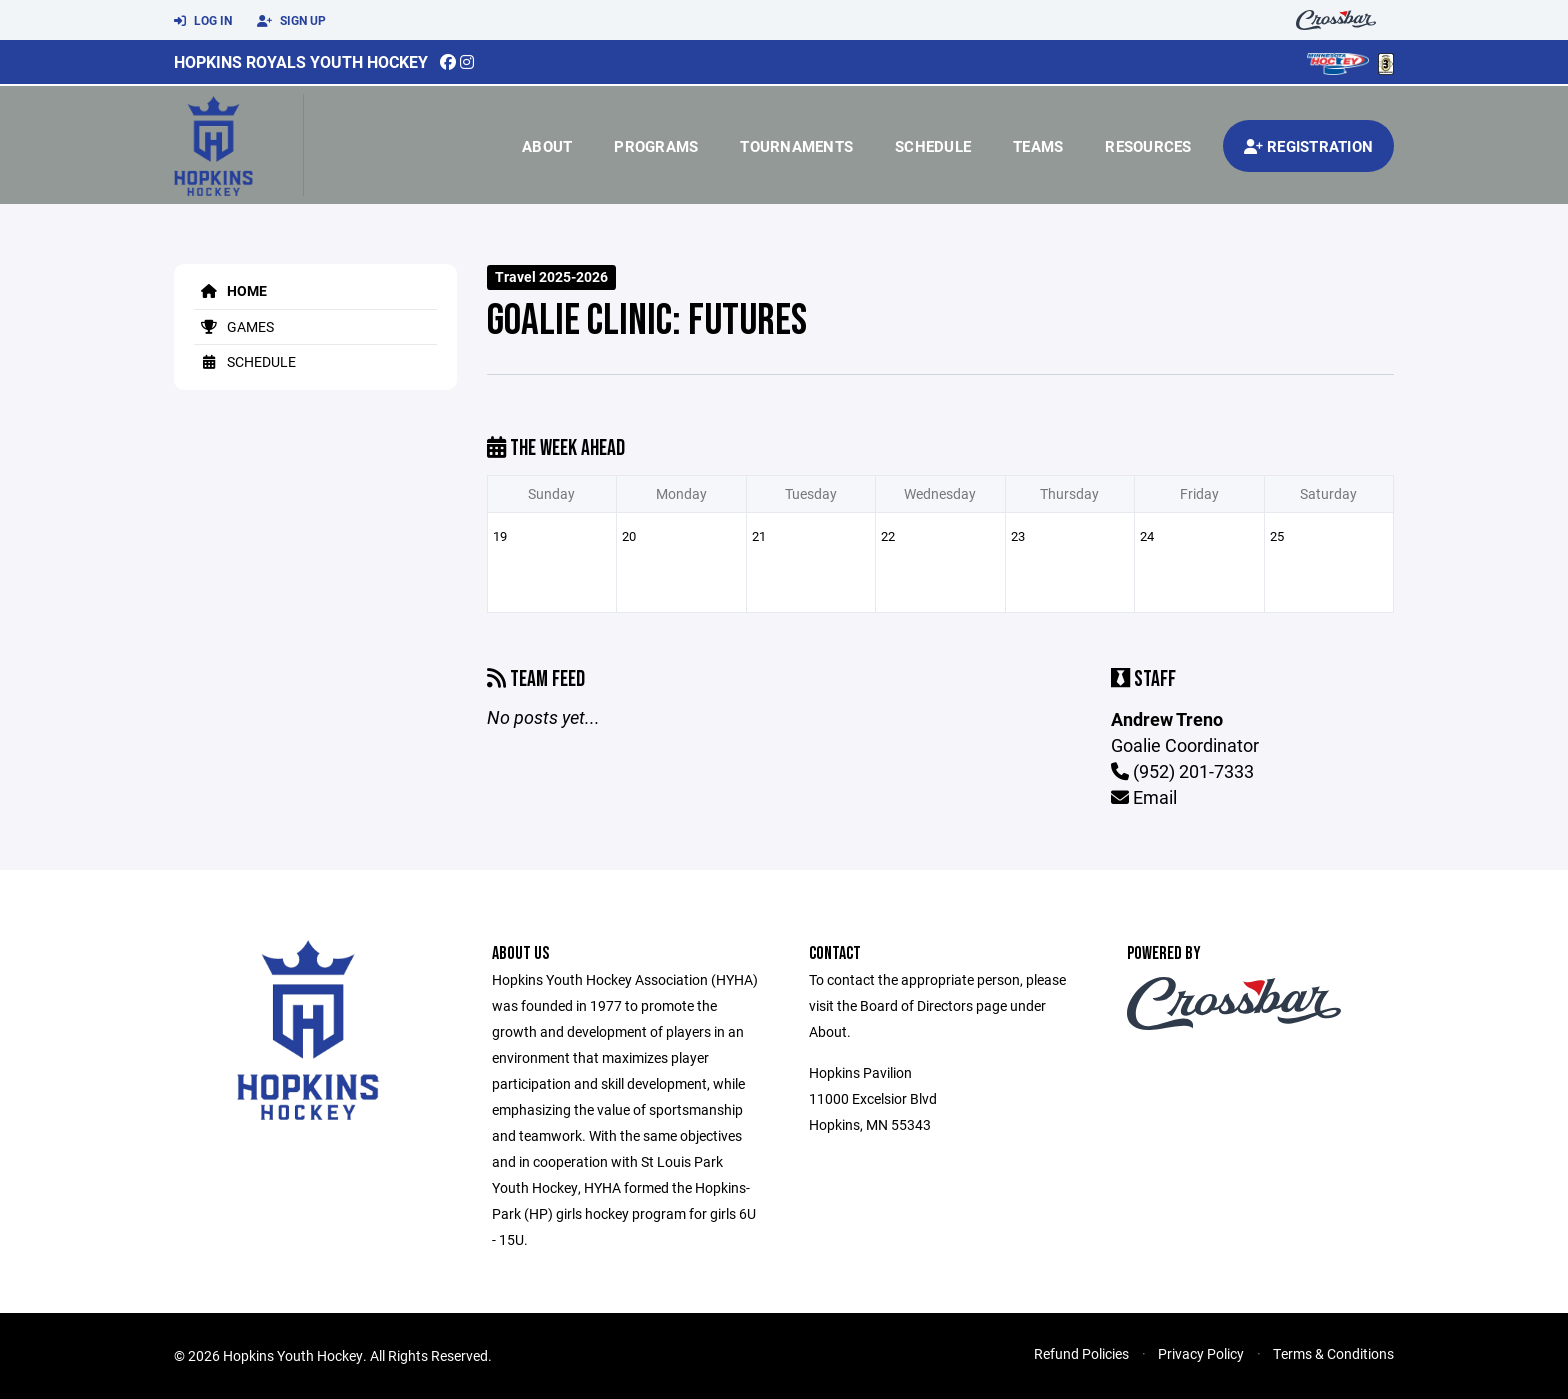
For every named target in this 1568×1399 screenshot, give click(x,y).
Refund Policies (1081, 1353)
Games (234, 326)
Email (1144, 797)
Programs (656, 146)
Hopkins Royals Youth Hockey (301, 61)
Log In (203, 21)
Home (230, 290)
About (547, 146)
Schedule (933, 146)
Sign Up (291, 21)
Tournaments (796, 146)
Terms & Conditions (1333, 1353)
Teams (1038, 146)
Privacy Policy (1201, 1353)
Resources (1148, 146)
